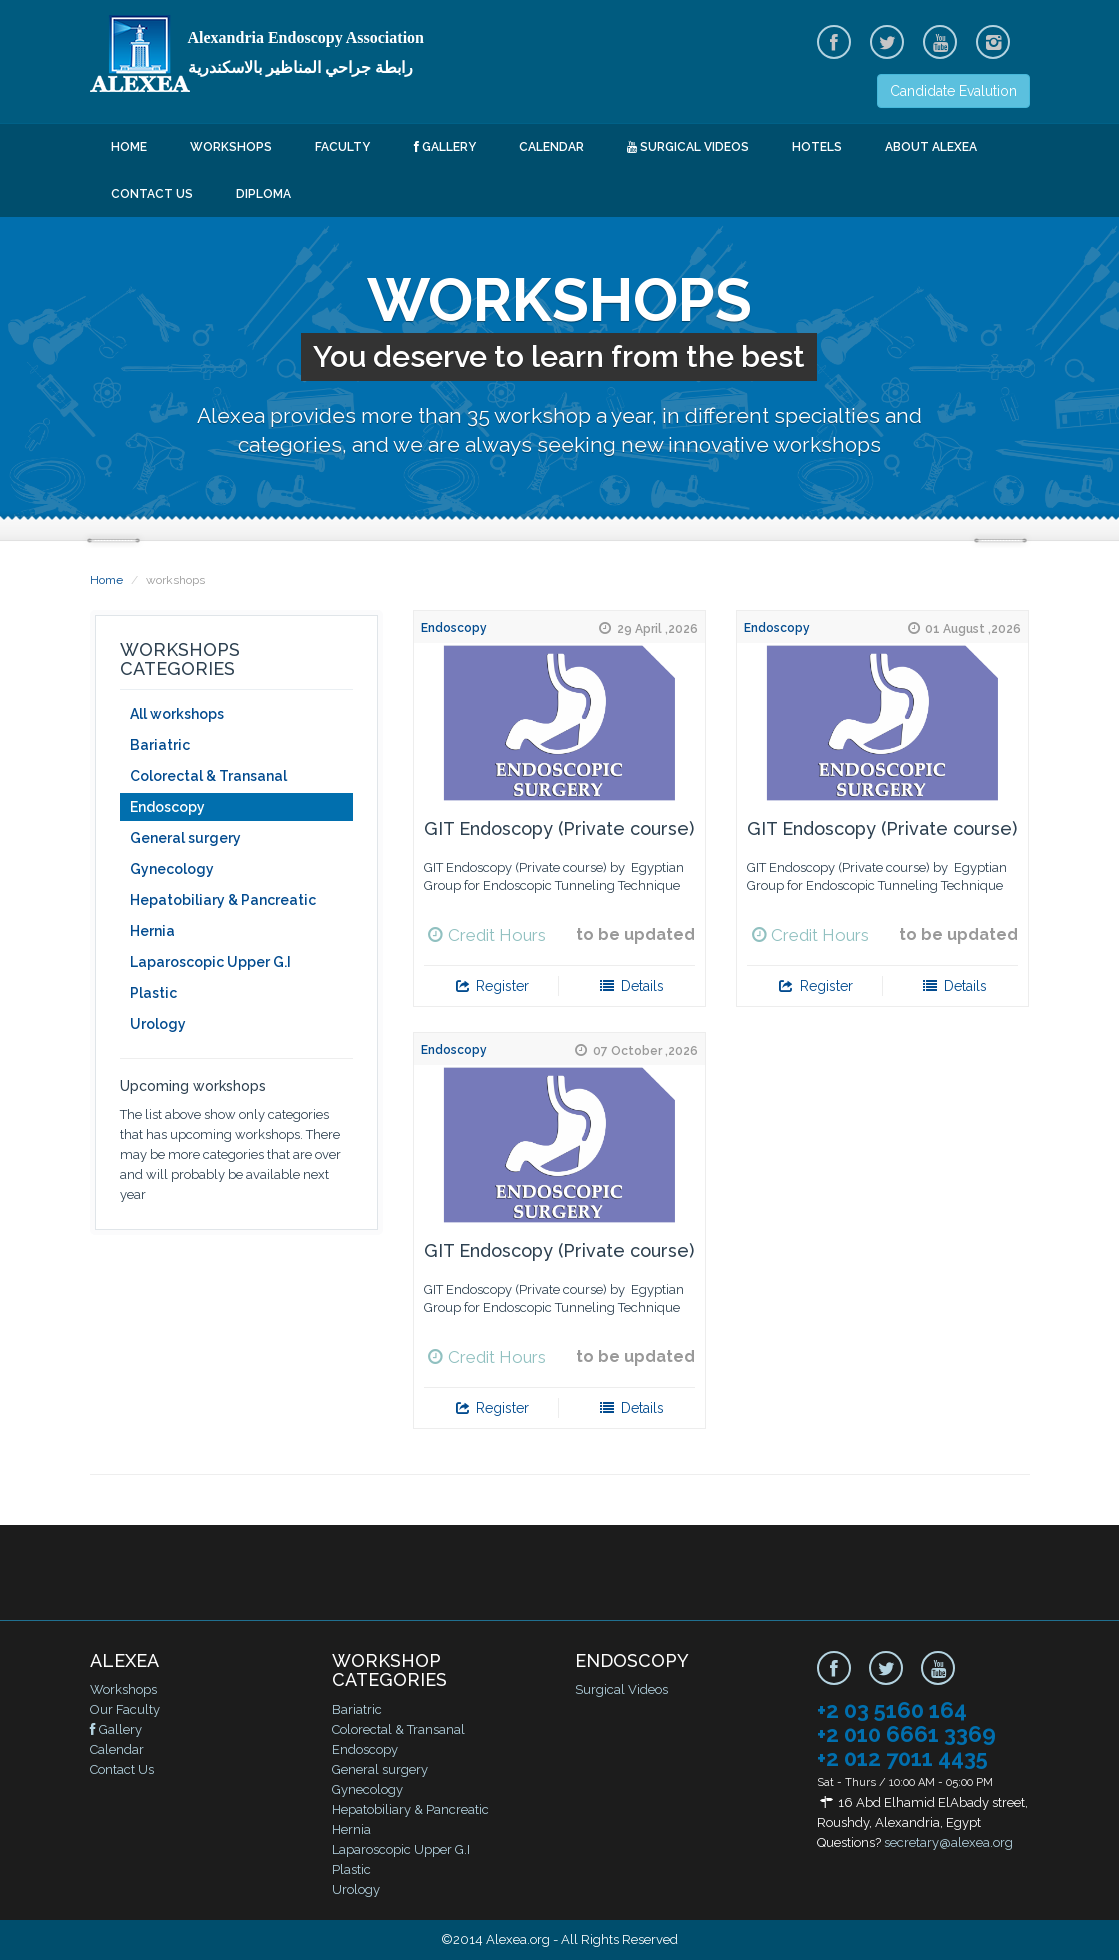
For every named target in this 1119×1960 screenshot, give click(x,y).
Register (491, 986)
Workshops (231, 147)
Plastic (153, 993)
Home (129, 147)
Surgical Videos (688, 147)
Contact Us (152, 194)
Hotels (817, 147)
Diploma (263, 194)
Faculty (342, 147)
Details (630, 986)
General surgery (185, 838)
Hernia (152, 931)
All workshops (177, 714)
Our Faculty (125, 1709)
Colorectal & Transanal (208, 776)
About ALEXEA (931, 147)
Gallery (445, 147)
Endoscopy (167, 807)
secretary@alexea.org (948, 1842)
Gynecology (172, 869)
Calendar (551, 147)
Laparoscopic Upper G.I (210, 962)
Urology (158, 1024)
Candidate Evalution (953, 91)
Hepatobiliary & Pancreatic (223, 900)
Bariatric (160, 745)
